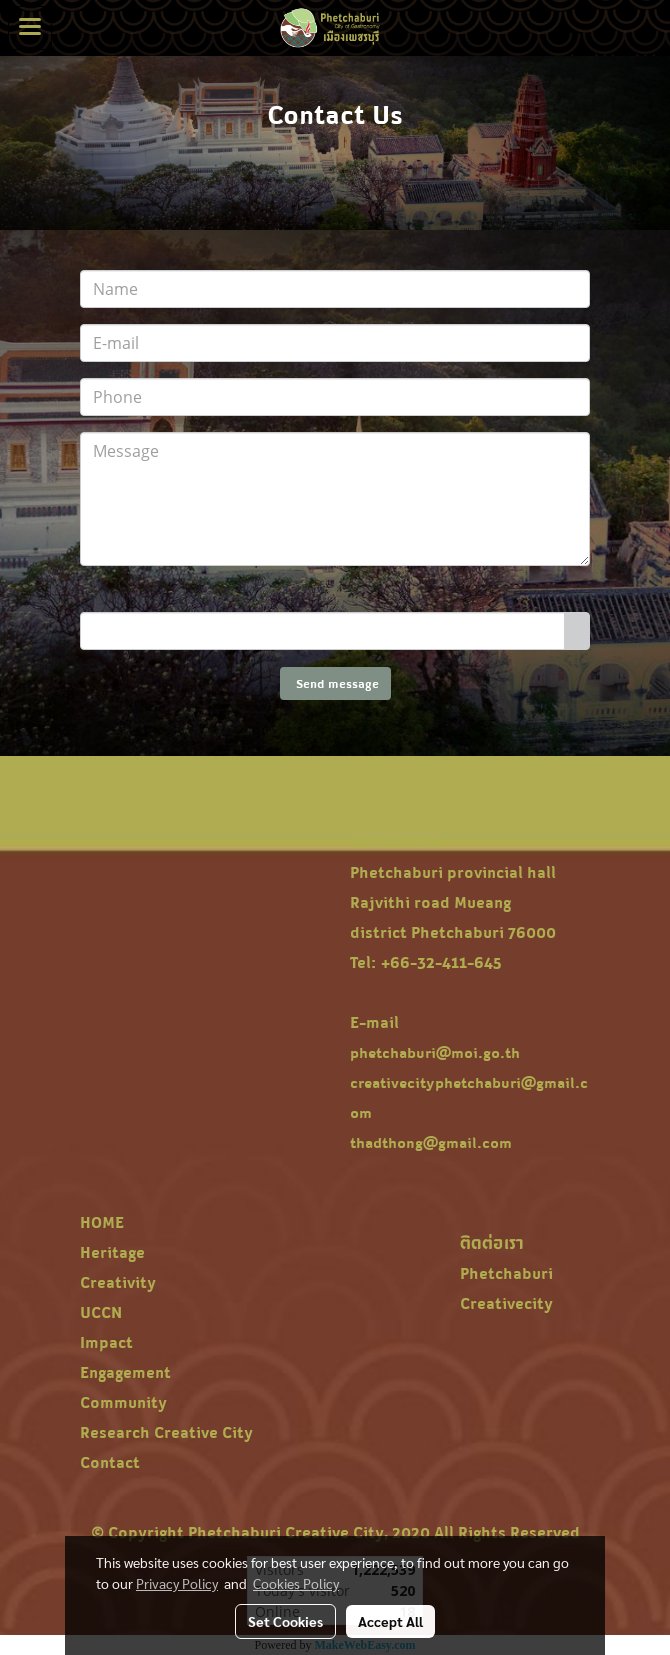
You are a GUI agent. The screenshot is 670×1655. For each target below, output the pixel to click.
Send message (335, 683)
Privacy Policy (177, 1583)
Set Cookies (285, 1621)
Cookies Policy (296, 1583)
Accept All (390, 1621)
